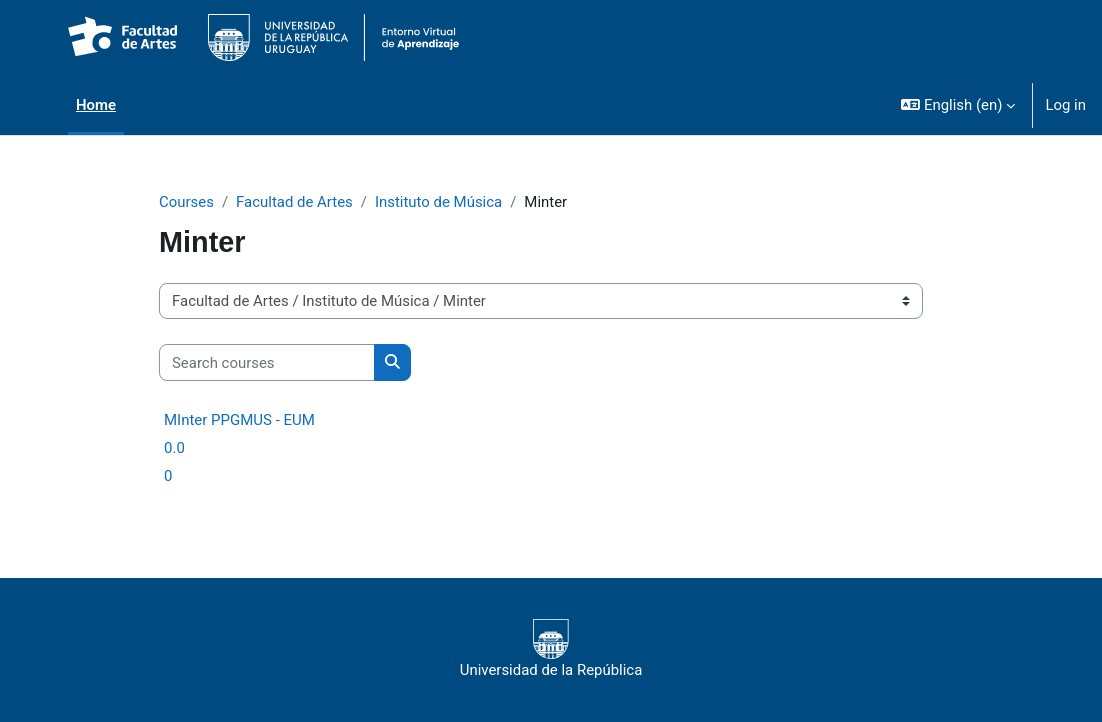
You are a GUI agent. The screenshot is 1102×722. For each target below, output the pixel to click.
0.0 (174, 448)
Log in (1065, 105)
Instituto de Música (438, 202)
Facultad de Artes (294, 202)
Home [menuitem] (96, 105)
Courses (186, 202)
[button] (958, 105)
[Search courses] (267, 362)
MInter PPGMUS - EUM (239, 420)
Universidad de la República (551, 649)
